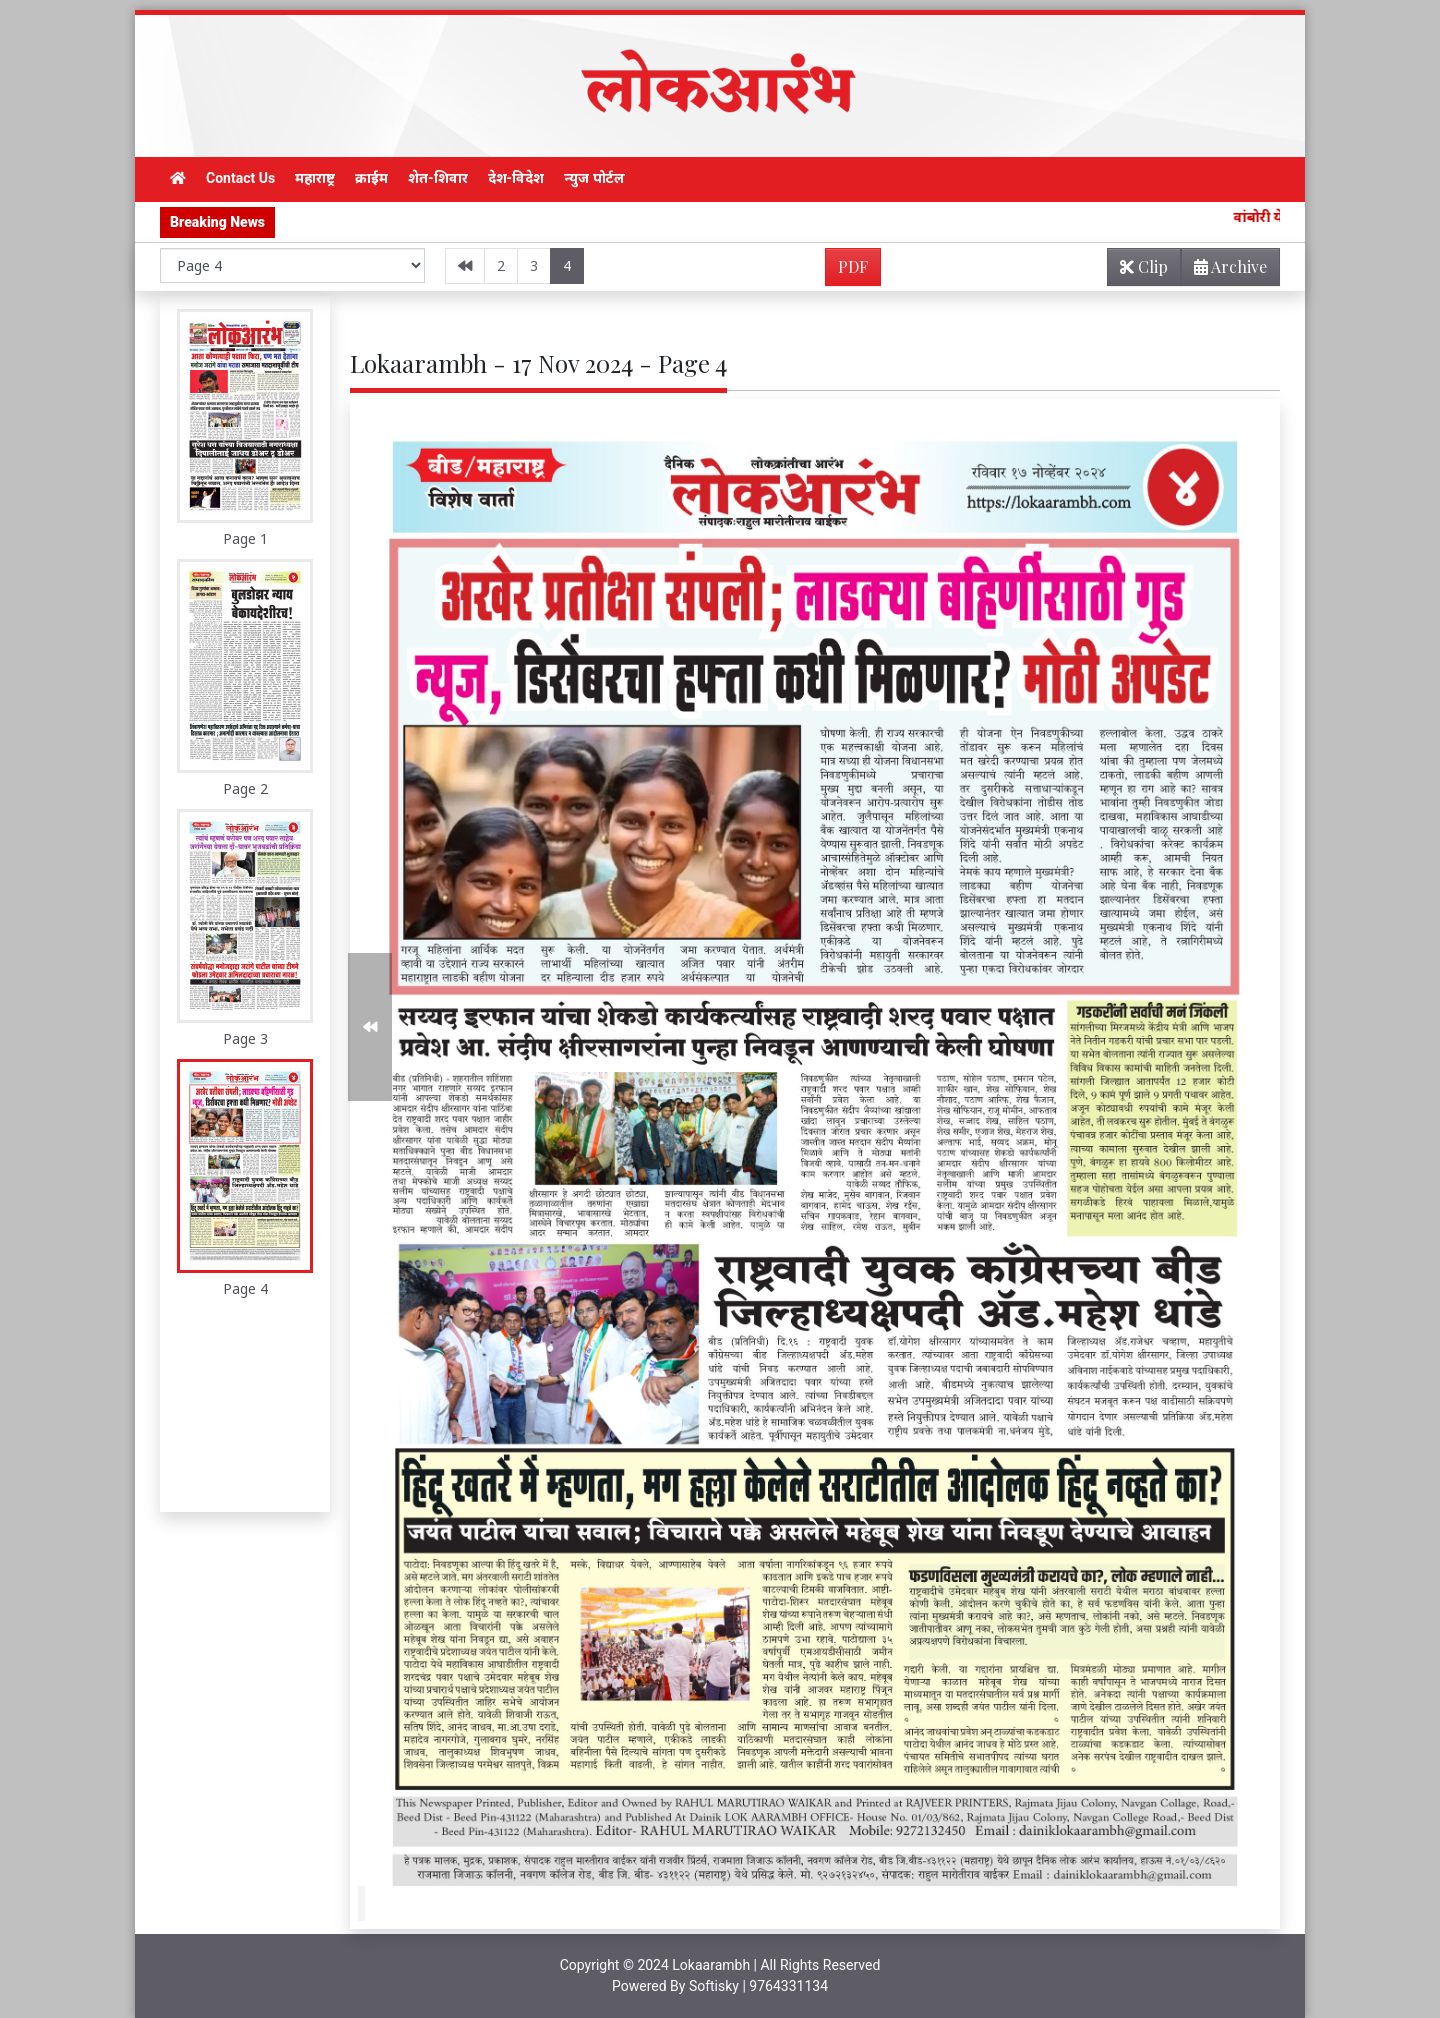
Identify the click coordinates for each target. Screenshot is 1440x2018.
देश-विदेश (516, 178)
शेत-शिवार (438, 178)
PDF (853, 266)
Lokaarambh (711, 1965)
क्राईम (371, 178)
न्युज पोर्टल (594, 178)
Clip (1144, 266)
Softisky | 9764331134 (758, 1986)
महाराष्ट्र (315, 178)
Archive (1224, 270)
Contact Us (240, 178)
